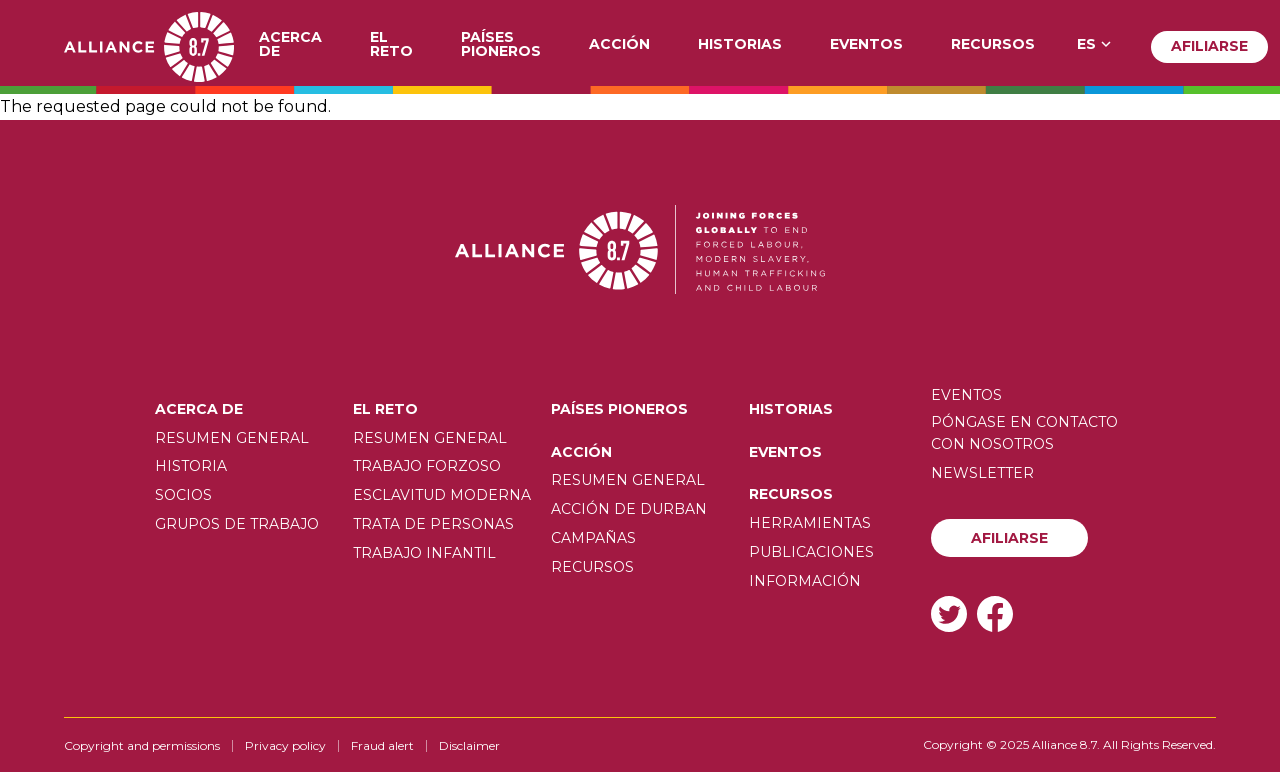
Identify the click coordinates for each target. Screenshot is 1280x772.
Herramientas (810, 523)
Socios (183, 495)
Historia (191, 466)
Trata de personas (433, 524)
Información (805, 581)
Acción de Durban (629, 509)
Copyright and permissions (142, 745)
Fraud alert (382, 745)
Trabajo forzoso (427, 466)
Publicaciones (811, 552)
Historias (740, 45)
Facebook (995, 613)
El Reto (391, 45)
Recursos (993, 45)
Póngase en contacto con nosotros (1024, 433)
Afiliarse (1209, 46)
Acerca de (290, 45)
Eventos (866, 45)
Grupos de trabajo (237, 524)
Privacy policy (285, 745)
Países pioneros (501, 45)
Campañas (593, 538)
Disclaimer (469, 745)
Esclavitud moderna (442, 495)
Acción (619, 45)
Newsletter (982, 473)
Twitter (949, 613)
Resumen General (232, 438)
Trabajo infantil (424, 553)
